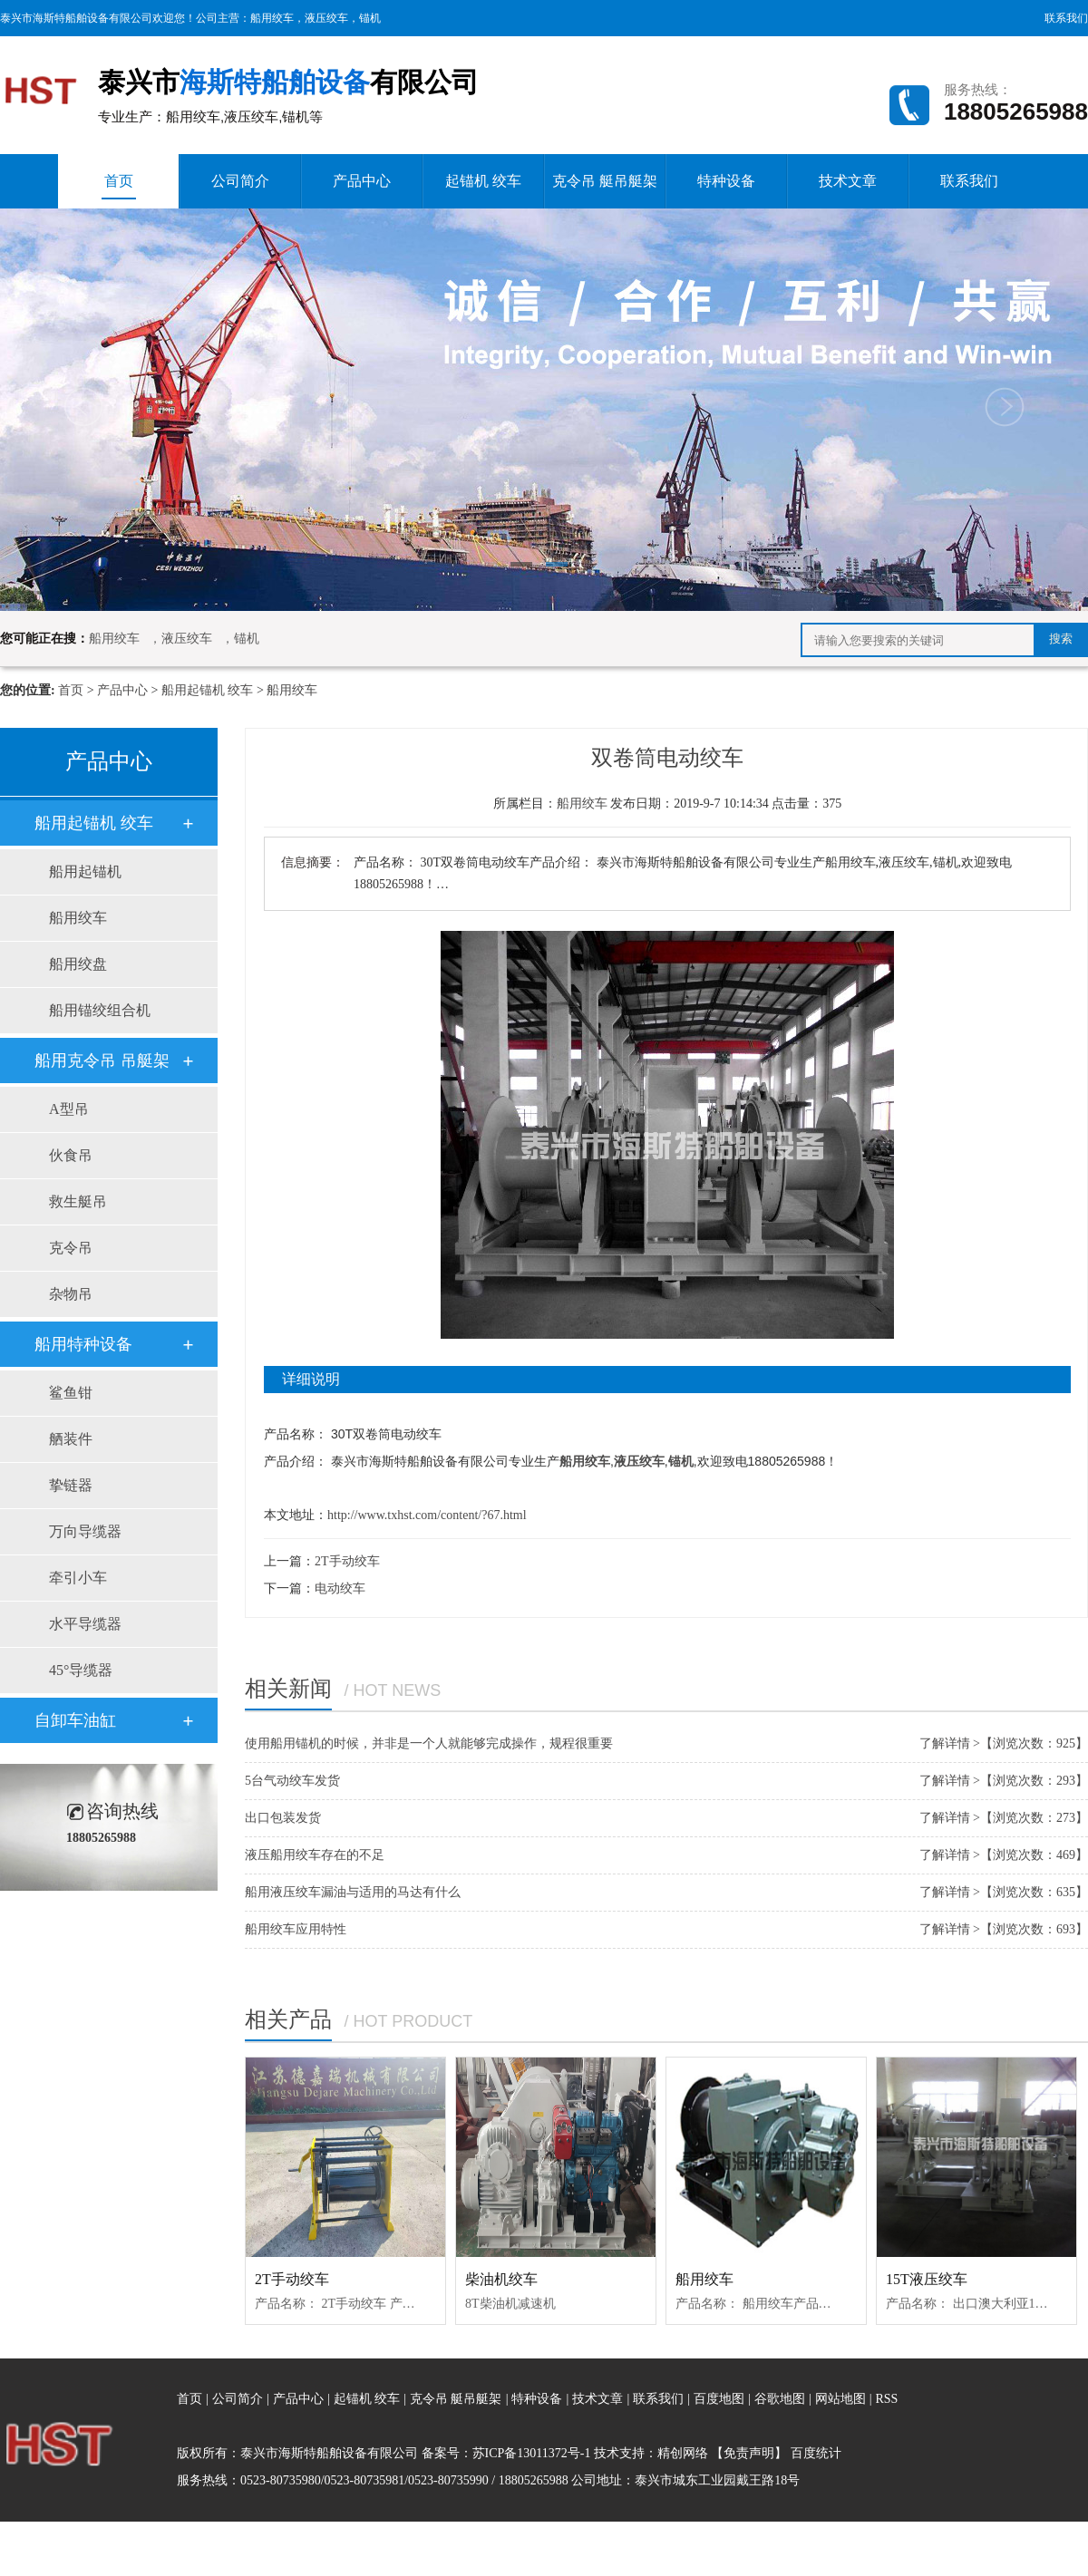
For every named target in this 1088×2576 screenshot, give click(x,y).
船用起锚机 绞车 (207, 690)
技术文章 (848, 181)
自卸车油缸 (75, 1720)
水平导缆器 (85, 1624)
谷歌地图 (779, 2399)
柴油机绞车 (501, 2279)
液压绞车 (326, 18)
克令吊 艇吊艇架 (604, 181)
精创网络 (682, 2453)
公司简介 (240, 181)
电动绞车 (340, 1588)
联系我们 (1066, 18)
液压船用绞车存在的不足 (314, 1855)
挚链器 (70, 1485)
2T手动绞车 (347, 1561)
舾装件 (70, 1439)
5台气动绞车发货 (292, 1780)
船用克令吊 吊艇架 (102, 1060)
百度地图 (719, 2399)
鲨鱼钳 (70, 1392)
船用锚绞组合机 (100, 1010)
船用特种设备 (83, 1344)
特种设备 (726, 181)
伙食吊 (70, 1155)
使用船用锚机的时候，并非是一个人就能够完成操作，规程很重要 (429, 1743)
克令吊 (70, 1247)
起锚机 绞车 (483, 181)
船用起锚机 (85, 871)
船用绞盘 (78, 964)
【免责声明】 (749, 2453)
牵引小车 (78, 1577)
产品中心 (362, 181)
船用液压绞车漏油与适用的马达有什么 (353, 1892)
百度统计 (816, 2453)
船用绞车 (272, 18)
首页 (119, 186)
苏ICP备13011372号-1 (531, 2453)
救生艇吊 (78, 1201)
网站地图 (842, 2399)
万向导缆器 (85, 1531)
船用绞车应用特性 (295, 1929)
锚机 (370, 18)
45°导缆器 (80, 1670)
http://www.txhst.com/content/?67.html (427, 1515)
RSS (886, 2399)
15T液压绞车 (926, 2279)
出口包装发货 (283, 1818)
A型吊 (69, 1109)
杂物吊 (70, 1294)
